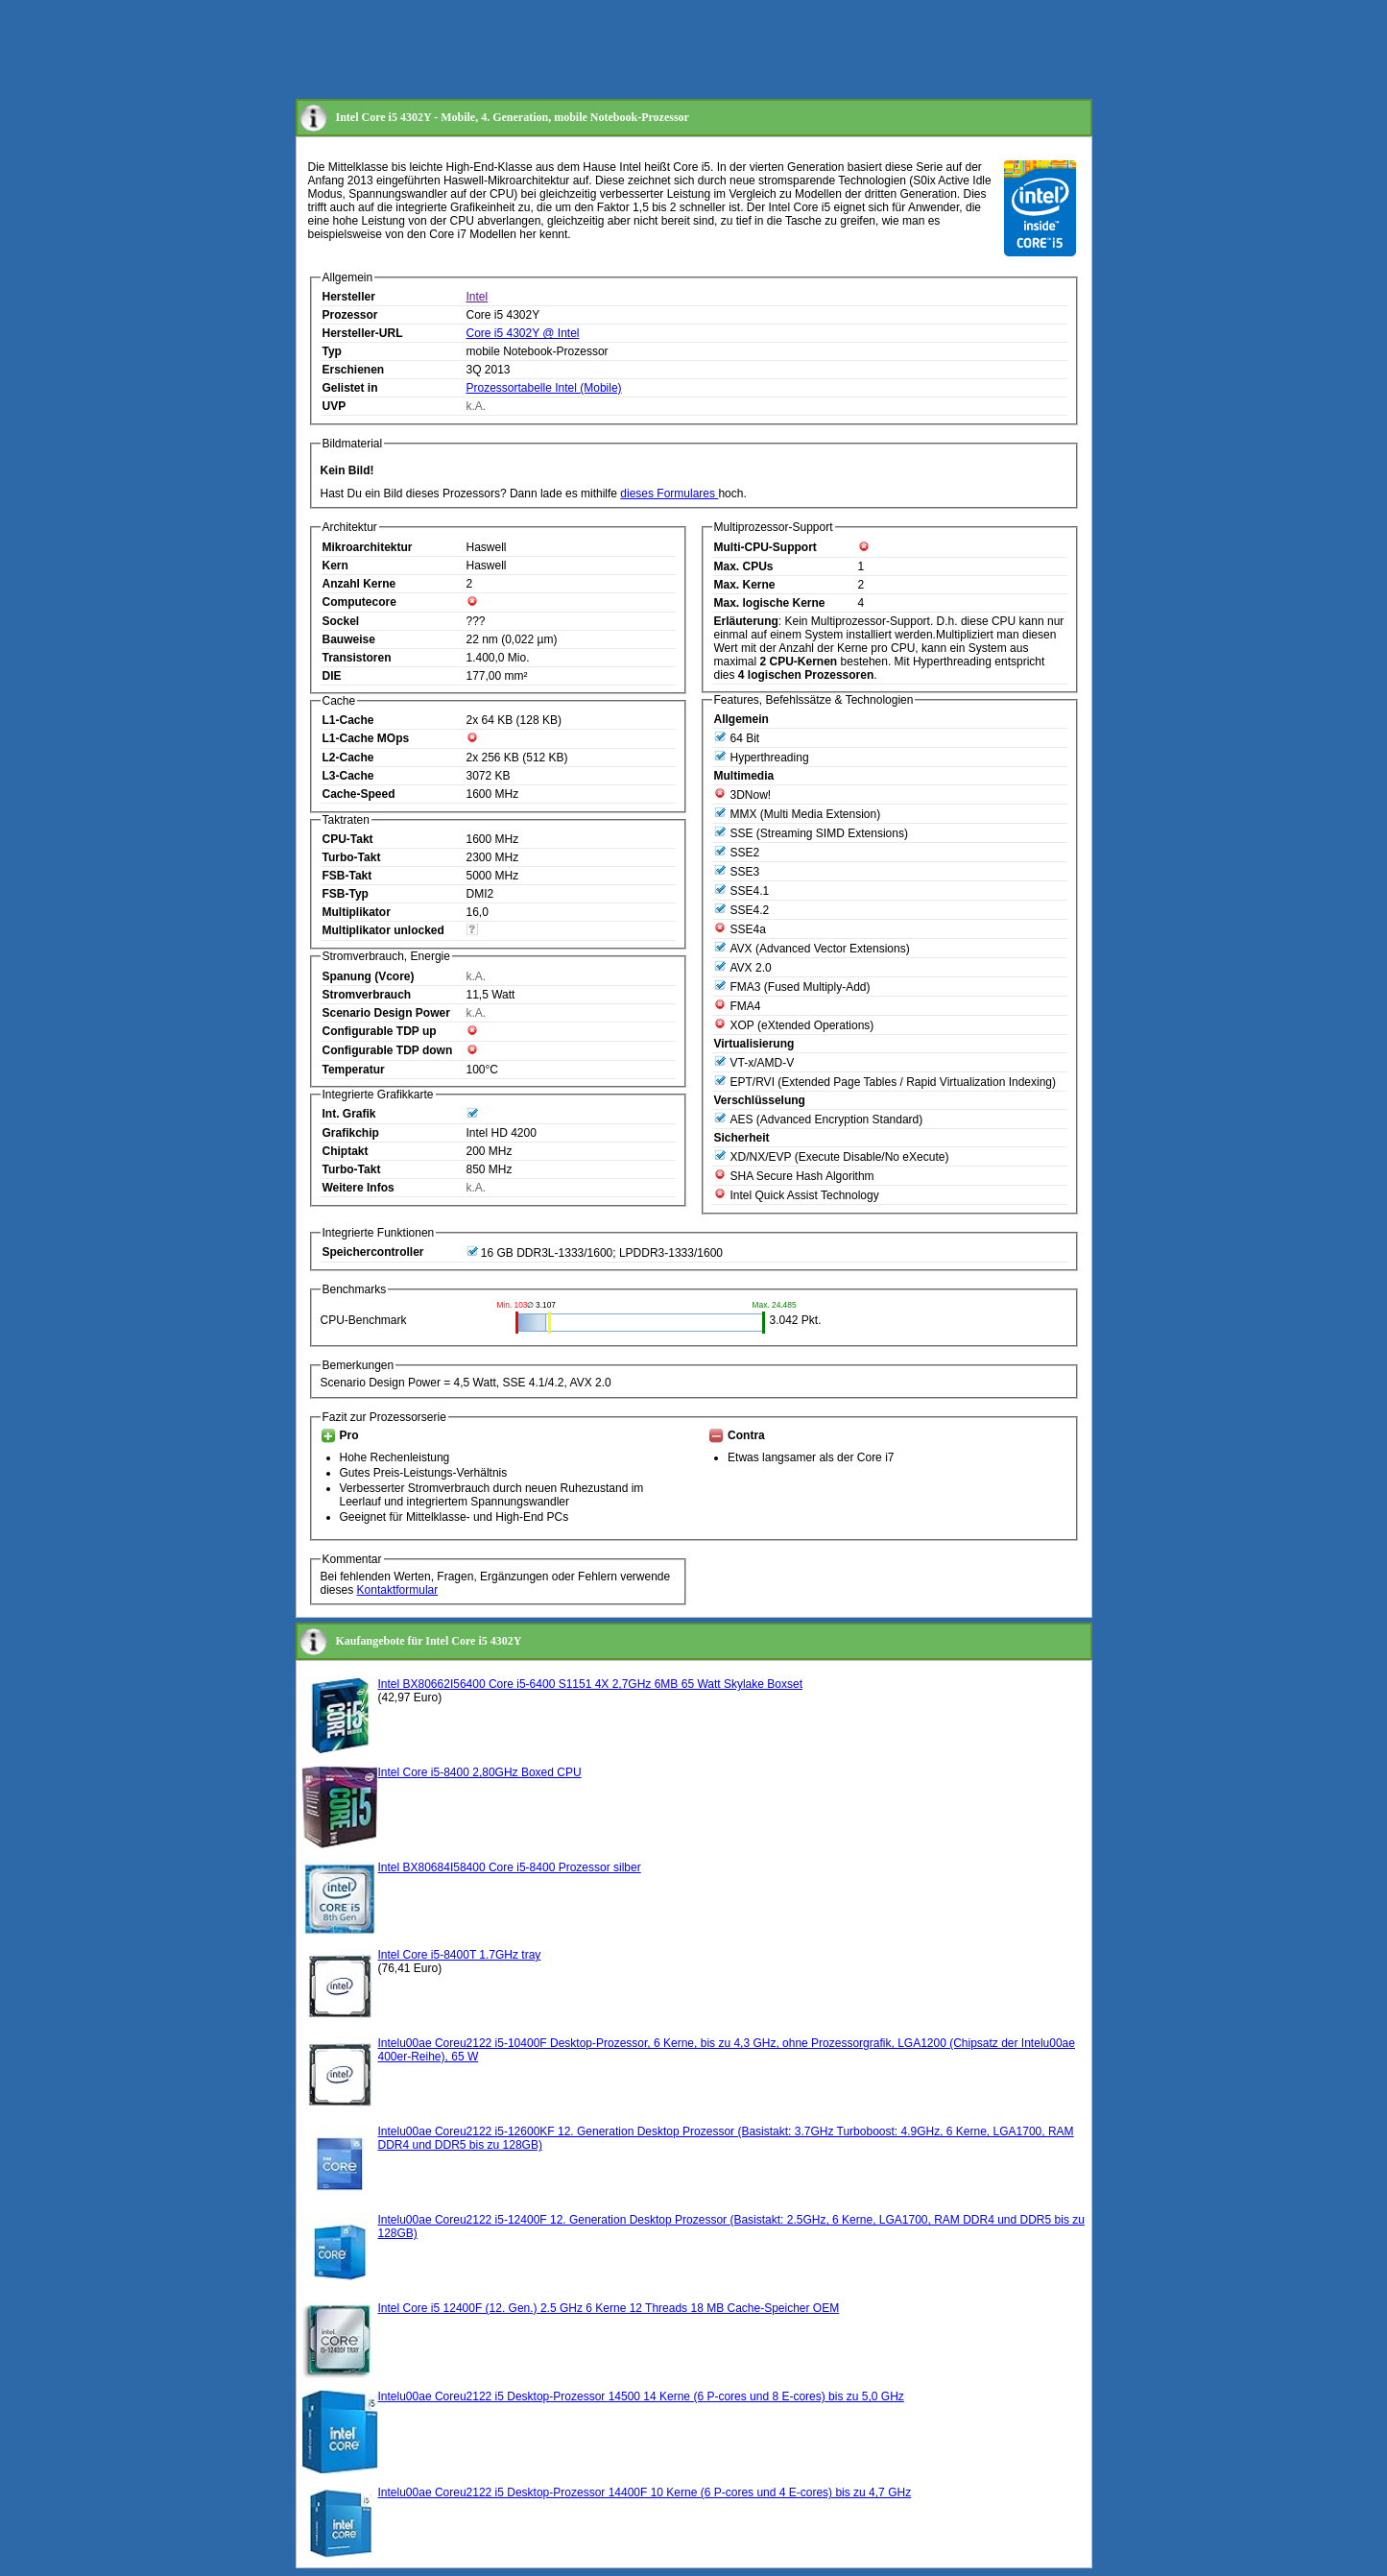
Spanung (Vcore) (369, 976)
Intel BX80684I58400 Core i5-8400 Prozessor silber (509, 1867)
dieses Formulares (669, 493)
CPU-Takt (348, 839)
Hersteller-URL (363, 333)
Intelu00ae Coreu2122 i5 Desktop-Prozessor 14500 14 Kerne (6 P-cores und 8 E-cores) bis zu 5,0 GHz (641, 2396)
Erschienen (354, 369)
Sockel (341, 621)
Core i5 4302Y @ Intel (523, 333)
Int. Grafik (349, 1113)
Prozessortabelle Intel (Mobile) (544, 388)
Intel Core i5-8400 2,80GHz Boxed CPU (480, 1772)
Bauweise (349, 639)
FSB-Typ (346, 894)
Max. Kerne (745, 584)
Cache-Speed (359, 794)
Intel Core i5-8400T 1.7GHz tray (459, 1955)
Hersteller (349, 296)
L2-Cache (348, 757)
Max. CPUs (744, 566)
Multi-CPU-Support (765, 547)
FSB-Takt (347, 875)
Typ (332, 351)
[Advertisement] (645, 51)
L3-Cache (348, 775)
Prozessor (350, 315)
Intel (477, 296)
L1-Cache (348, 720)
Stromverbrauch (367, 994)
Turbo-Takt (352, 857)
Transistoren (357, 657)
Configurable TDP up (380, 1031)
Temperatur (354, 1069)
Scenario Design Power (386, 1013)
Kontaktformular (398, 1590)
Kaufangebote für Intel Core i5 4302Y (429, 1641)
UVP (335, 406)
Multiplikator (357, 912)
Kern (335, 565)
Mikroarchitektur (368, 547)
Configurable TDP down (388, 1050)
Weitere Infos (359, 1187)
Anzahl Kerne (359, 583)
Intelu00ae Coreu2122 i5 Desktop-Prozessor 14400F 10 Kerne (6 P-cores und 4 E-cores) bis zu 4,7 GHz (645, 2492)
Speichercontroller (373, 1252)
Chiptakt (346, 1151)
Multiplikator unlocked (383, 930)
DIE (332, 676)
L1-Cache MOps (366, 738)
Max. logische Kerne (769, 603)
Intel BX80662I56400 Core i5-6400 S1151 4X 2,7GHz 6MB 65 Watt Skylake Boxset (590, 1684)
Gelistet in (350, 388)
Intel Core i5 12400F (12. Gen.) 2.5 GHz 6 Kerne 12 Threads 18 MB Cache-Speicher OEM (609, 2308)
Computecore (359, 602)
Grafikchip (351, 1133)
